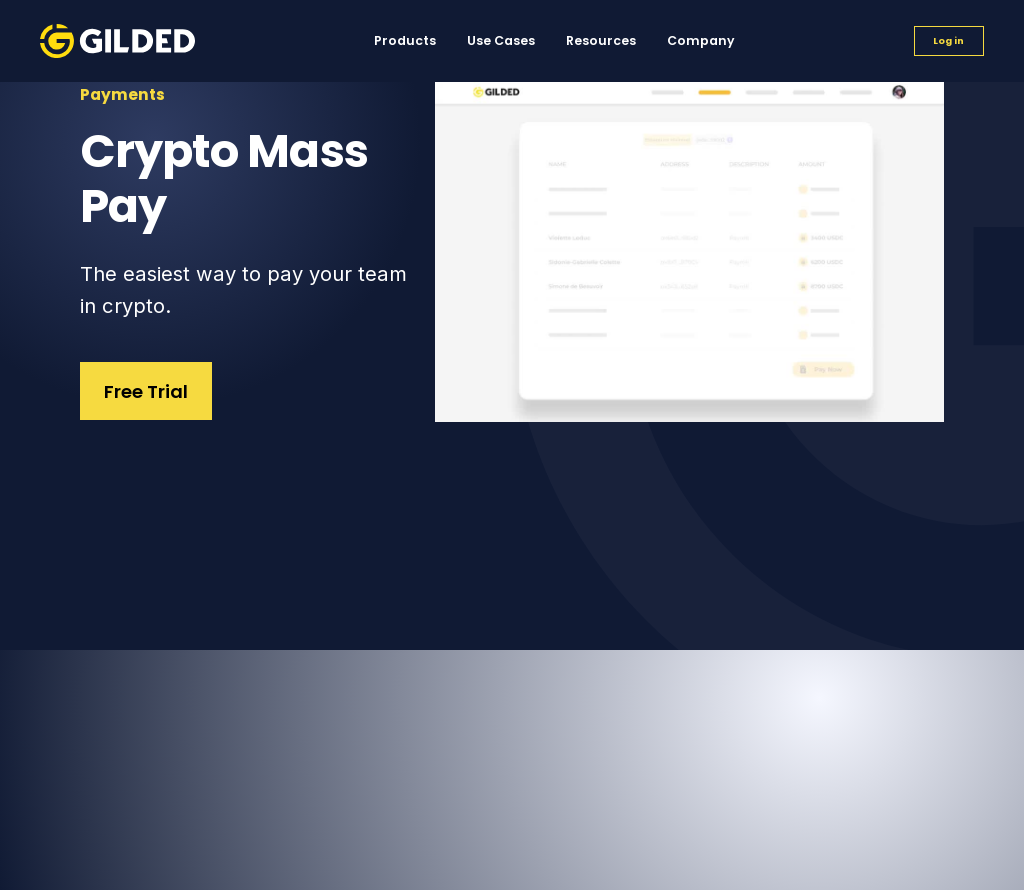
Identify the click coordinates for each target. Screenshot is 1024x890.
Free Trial (146, 391)
